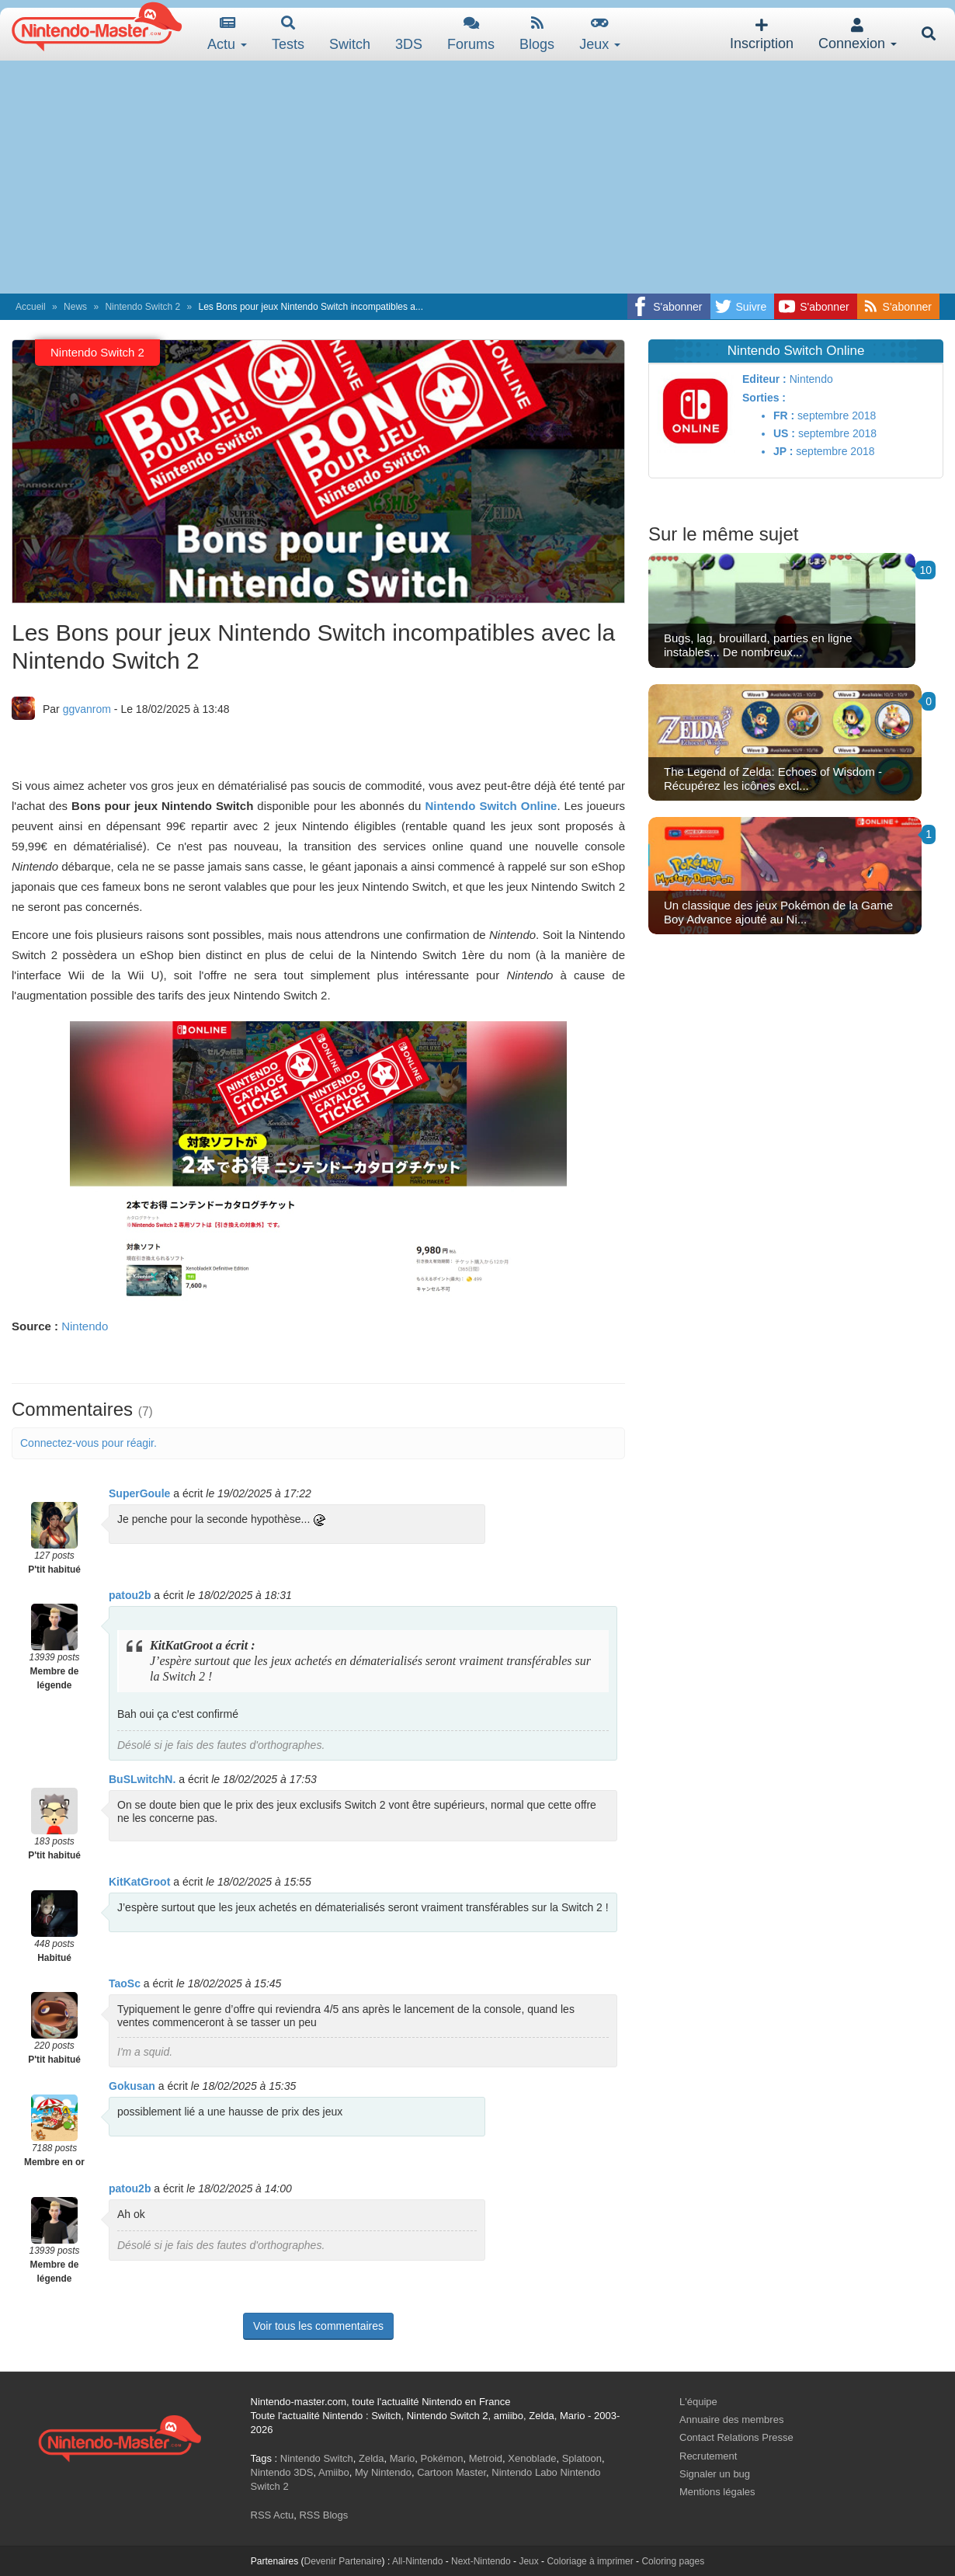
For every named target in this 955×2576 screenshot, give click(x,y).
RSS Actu (272, 2515)
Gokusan (132, 2086)
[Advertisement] (477, 177)
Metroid (485, 2458)
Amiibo (333, 2472)
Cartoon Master (451, 2472)
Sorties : (764, 397)
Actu (227, 34)
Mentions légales (717, 2492)
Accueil (31, 306)
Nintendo (84, 1326)
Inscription (762, 34)
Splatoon (582, 2458)
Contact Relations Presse (736, 2437)
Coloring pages (672, 2561)
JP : (783, 451)
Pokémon (442, 2458)
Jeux (599, 34)
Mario (402, 2458)
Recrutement (708, 2456)
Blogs (536, 34)
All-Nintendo (417, 2561)
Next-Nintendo (481, 2561)
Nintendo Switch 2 (142, 306)
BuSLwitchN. (142, 1779)
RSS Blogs (323, 2515)
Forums (471, 34)
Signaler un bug (714, 2474)
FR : (783, 415)
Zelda (371, 2458)
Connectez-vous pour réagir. (88, 1443)
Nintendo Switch (316, 2458)
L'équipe (698, 2401)
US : (784, 433)
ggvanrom (87, 709)
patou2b (130, 1595)
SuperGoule (139, 1493)
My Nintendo (383, 2472)
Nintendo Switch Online (491, 805)
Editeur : (764, 379)
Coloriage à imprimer (590, 2561)
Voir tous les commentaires (318, 2326)
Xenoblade (532, 2458)
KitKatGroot (139, 1882)
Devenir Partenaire (343, 2561)
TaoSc (125, 1983)
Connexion (857, 34)
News (75, 306)
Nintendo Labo (524, 2472)
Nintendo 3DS (282, 2472)
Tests (288, 34)
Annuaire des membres (731, 2419)
